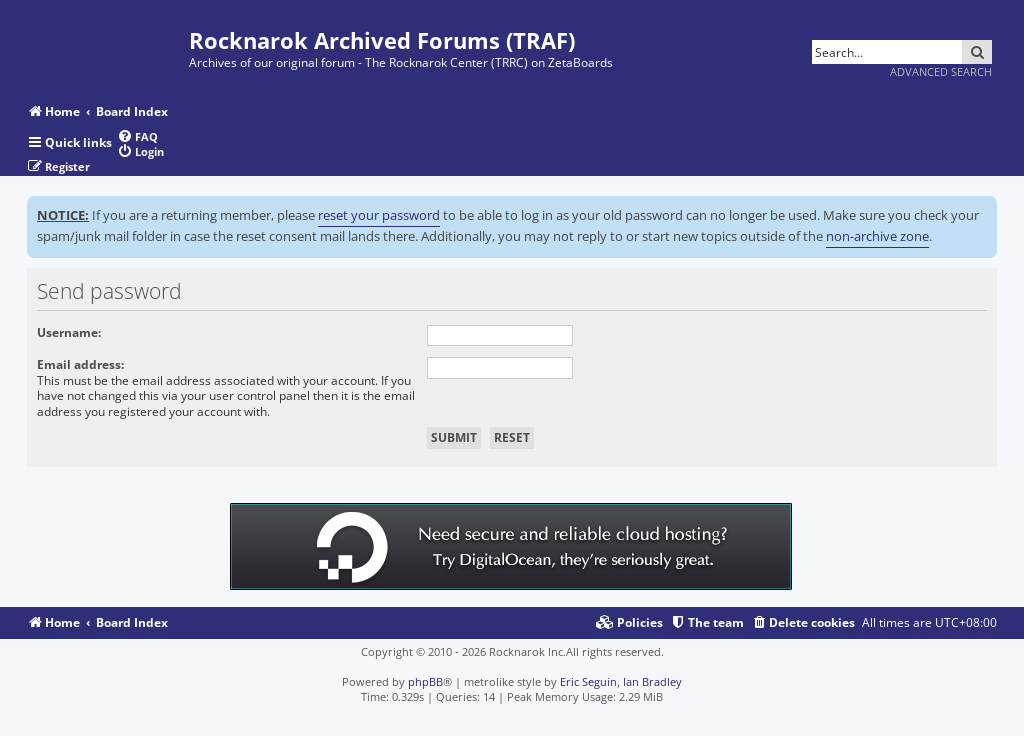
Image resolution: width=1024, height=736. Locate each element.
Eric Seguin (588, 681)
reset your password (379, 215)
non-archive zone (877, 236)
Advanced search (941, 71)
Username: (69, 332)
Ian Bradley (652, 681)
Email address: (80, 364)
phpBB (425, 681)
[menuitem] (137, 136)
